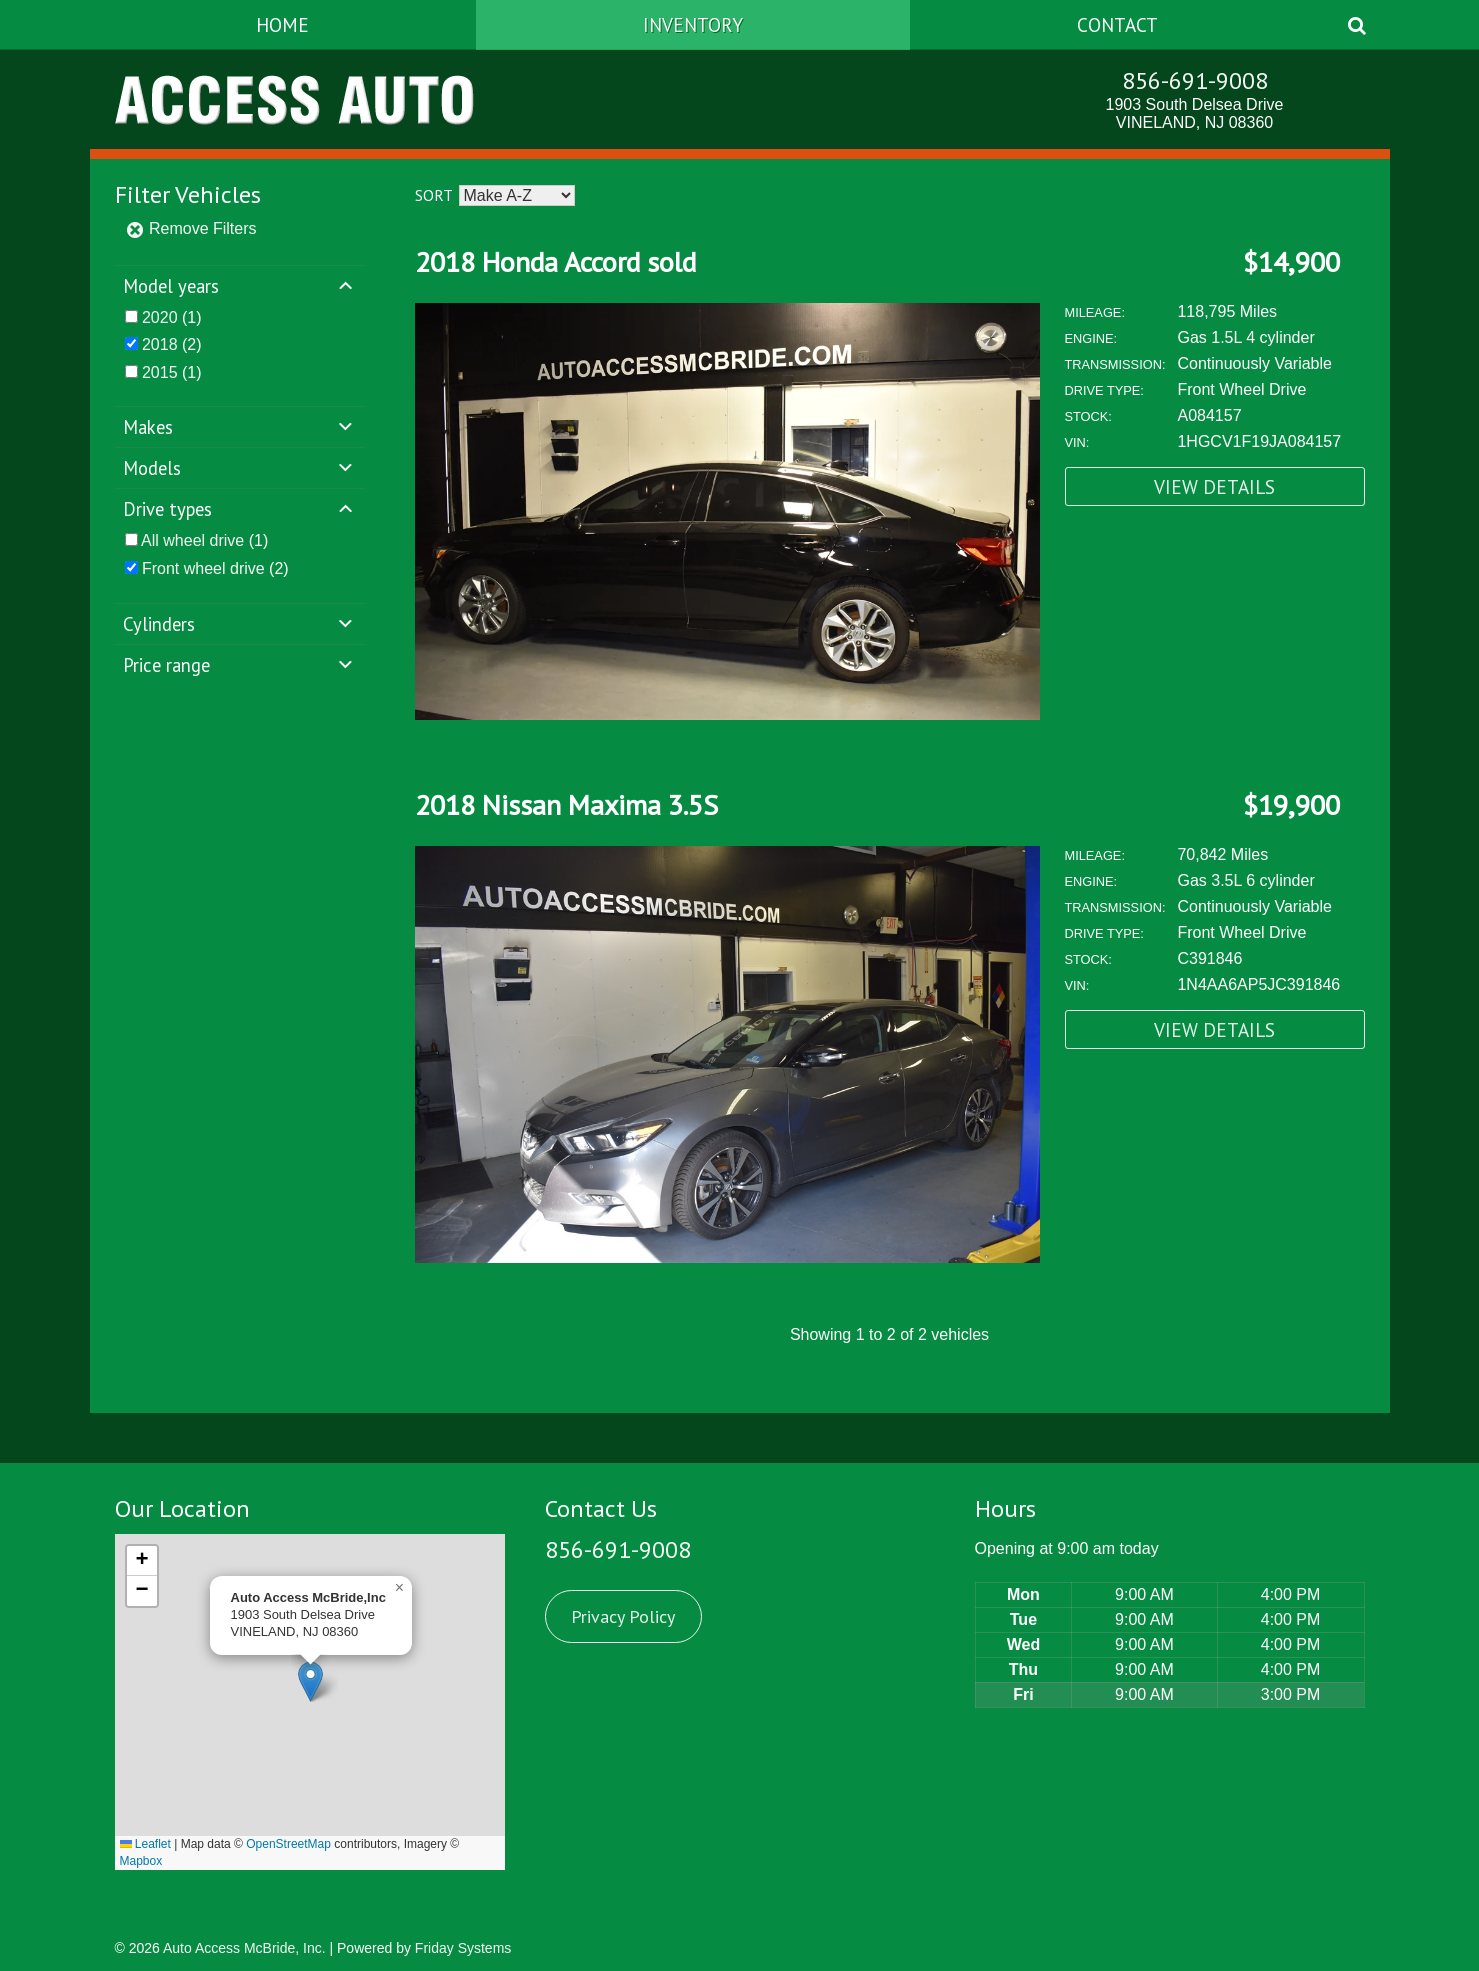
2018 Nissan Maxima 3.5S (566, 804)
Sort (433, 195)
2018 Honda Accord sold (555, 261)
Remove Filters (191, 228)
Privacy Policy (623, 1616)
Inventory (693, 24)
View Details (1214, 486)
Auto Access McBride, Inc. (244, 1948)
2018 (160, 344)
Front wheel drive (203, 568)
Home (282, 24)
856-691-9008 (1195, 80)
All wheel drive (192, 540)
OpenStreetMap (288, 1844)
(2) (172, 344)
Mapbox (141, 1861)
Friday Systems (463, 1948)
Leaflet (145, 1844)
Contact (1117, 24)
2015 (160, 372)
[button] (310, 1681)
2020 (160, 317)
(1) (172, 317)
